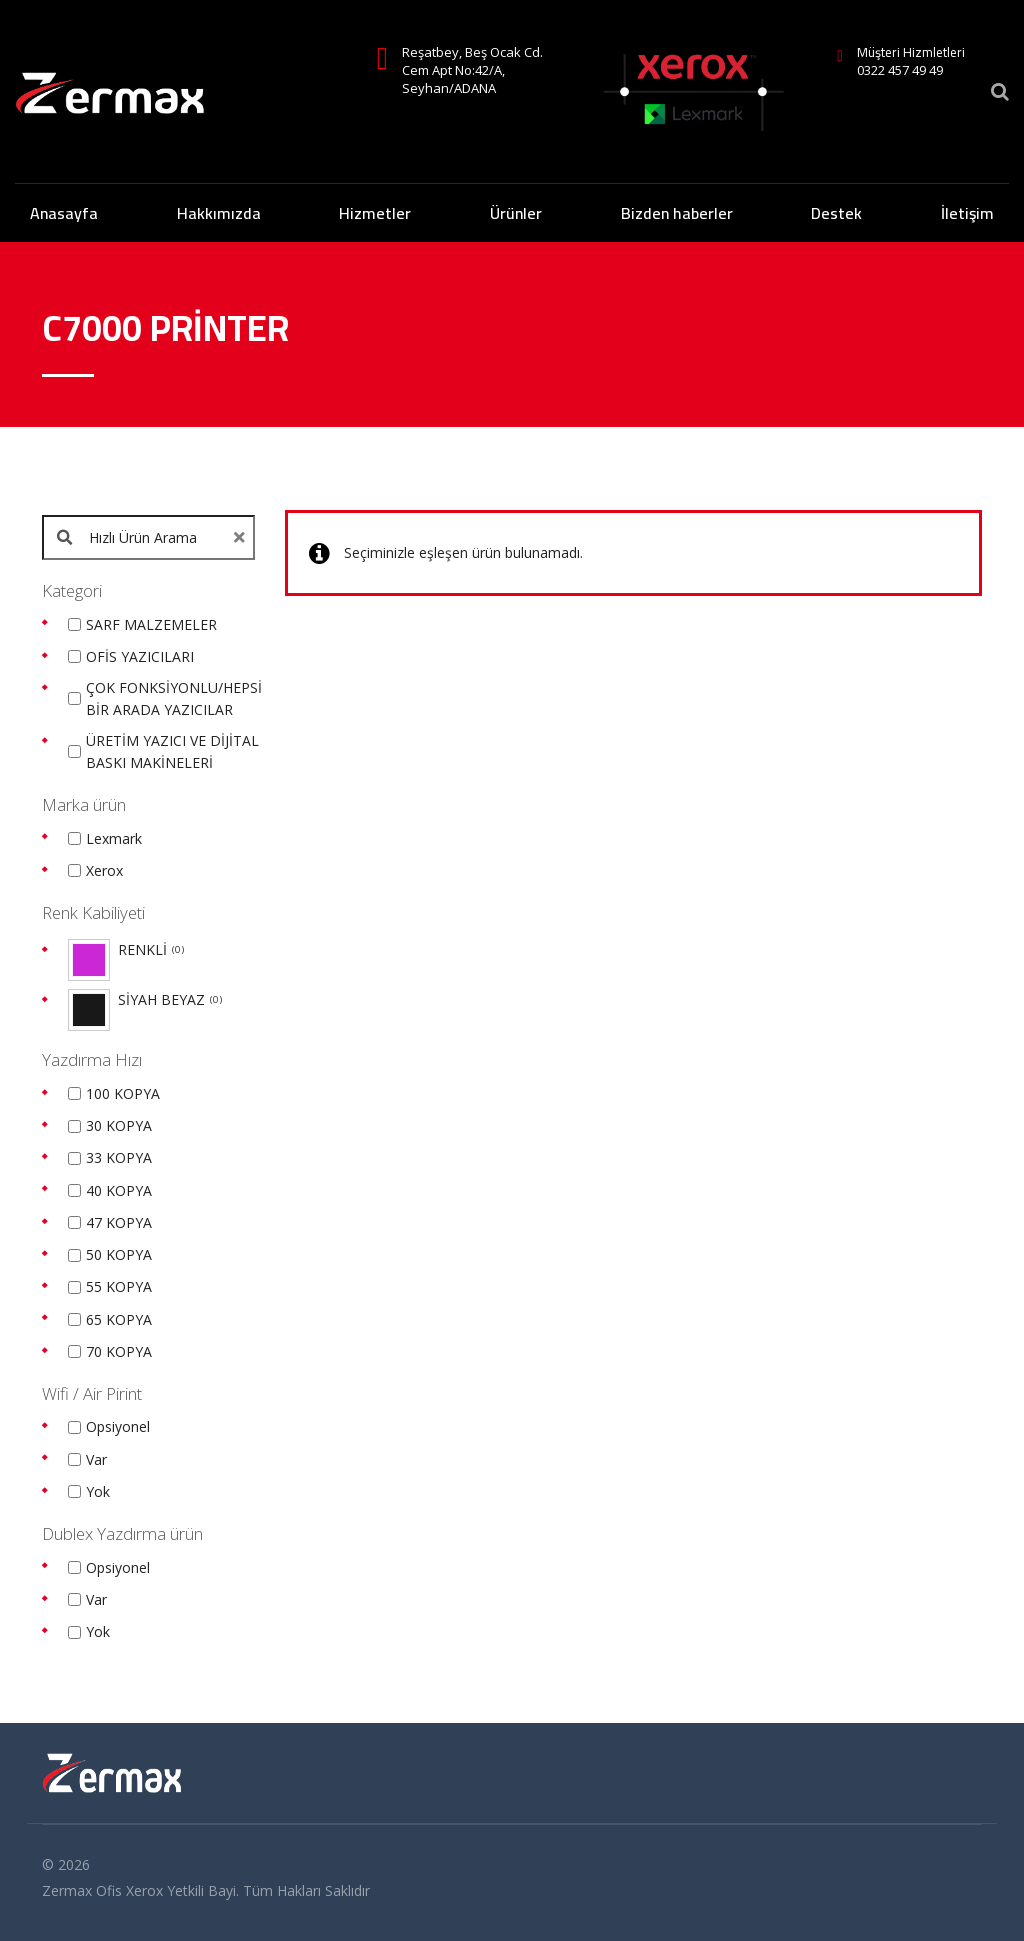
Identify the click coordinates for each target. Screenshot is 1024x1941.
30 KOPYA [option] (119, 1125)
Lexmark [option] (114, 838)
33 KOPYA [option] (119, 1157)
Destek (836, 213)
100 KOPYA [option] (123, 1093)
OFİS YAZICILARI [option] (140, 656)
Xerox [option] (104, 870)
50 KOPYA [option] (119, 1254)
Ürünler (516, 213)
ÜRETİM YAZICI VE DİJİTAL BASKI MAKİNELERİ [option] (172, 751)
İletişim (967, 213)
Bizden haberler (677, 213)
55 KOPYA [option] (119, 1286)
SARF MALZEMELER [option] (151, 624)
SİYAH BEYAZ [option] (170, 1000)
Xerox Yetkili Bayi (181, 1890)
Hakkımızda (219, 213)
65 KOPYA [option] (119, 1319)
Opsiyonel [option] (118, 1426)
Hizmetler (375, 213)
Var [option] (96, 1459)
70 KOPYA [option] (119, 1351)
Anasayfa (64, 213)
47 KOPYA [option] (119, 1222)
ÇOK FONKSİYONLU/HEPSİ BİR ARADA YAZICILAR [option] (174, 698)
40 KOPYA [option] (119, 1190)
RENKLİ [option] (151, 950)
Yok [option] (98, 1491)
